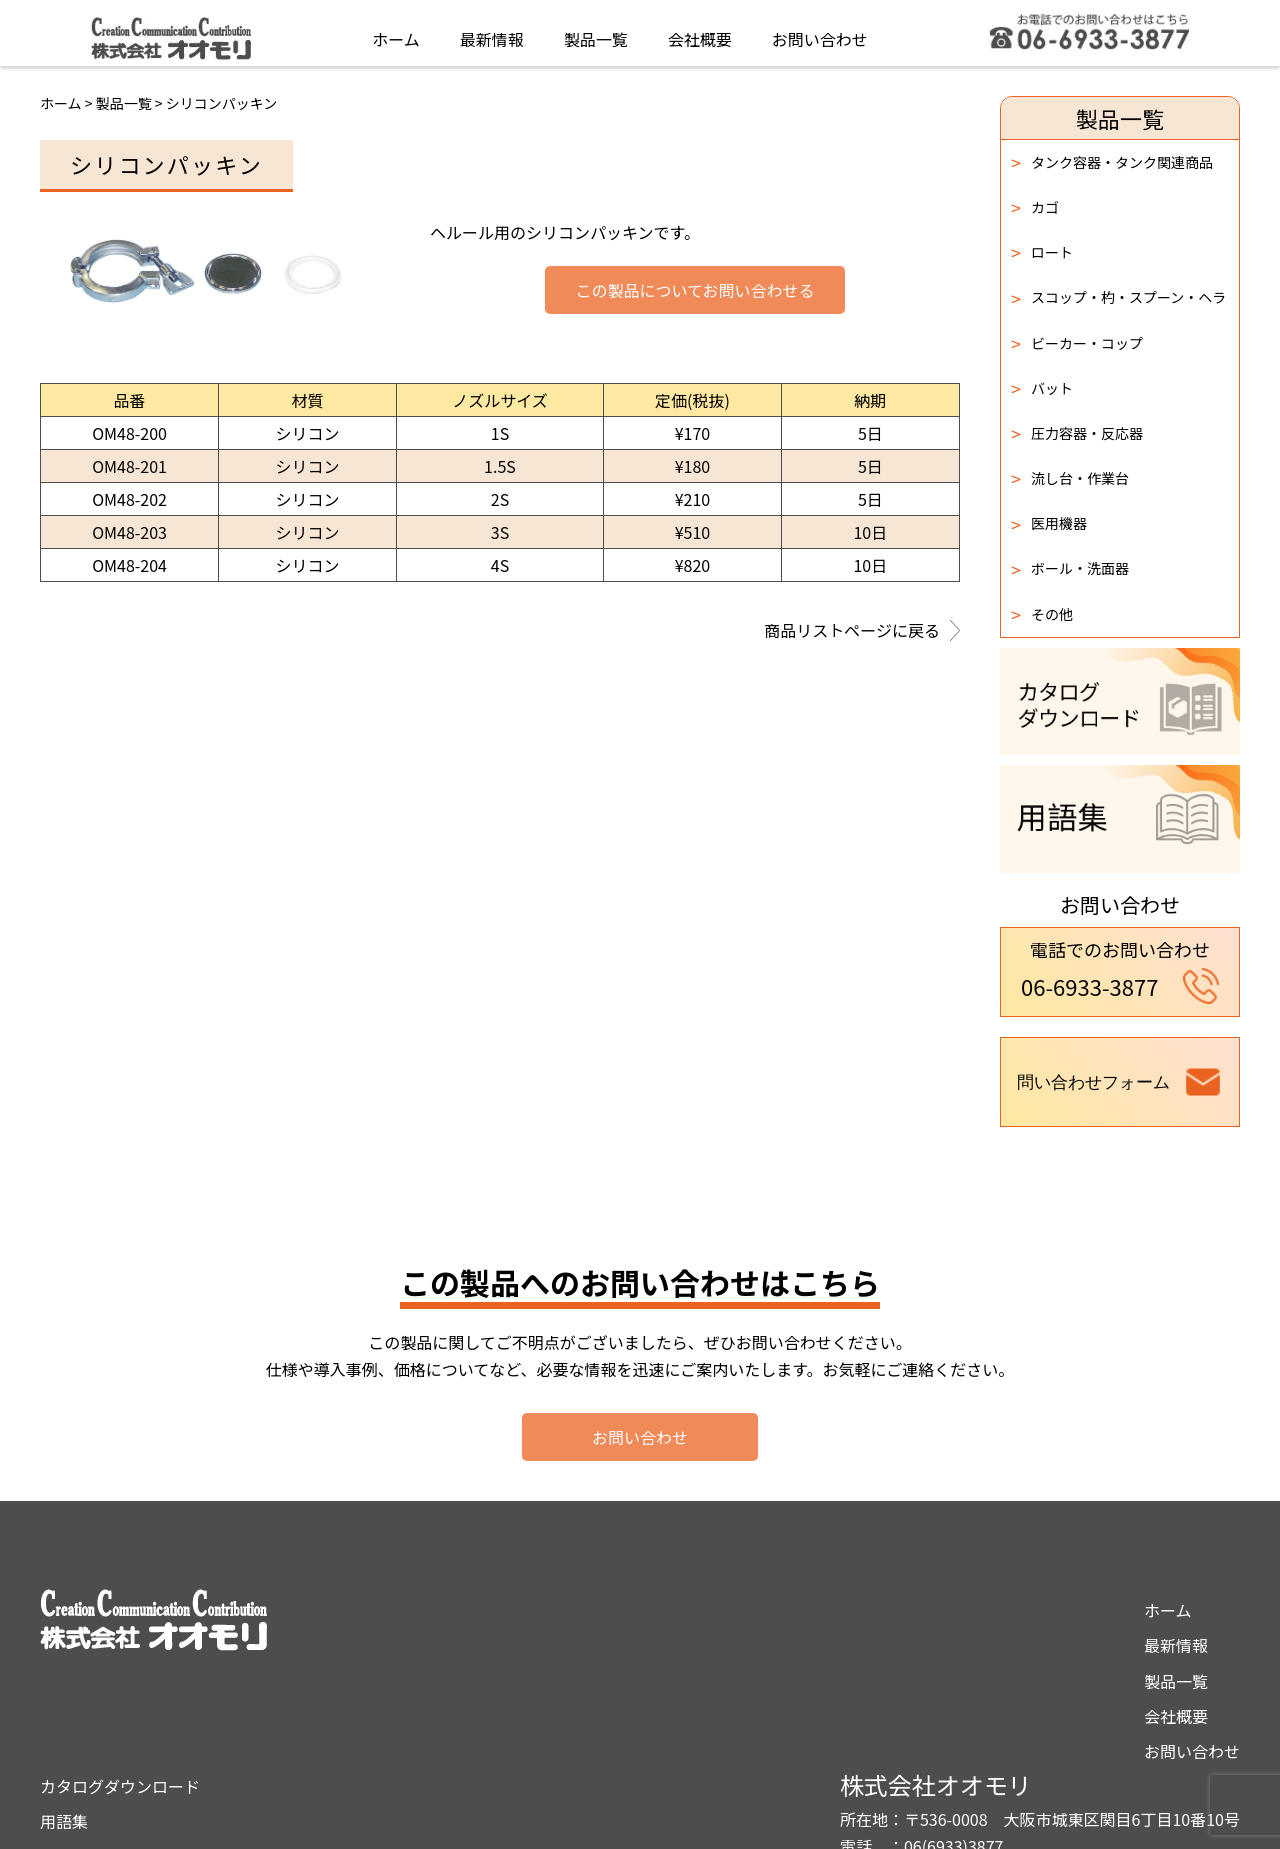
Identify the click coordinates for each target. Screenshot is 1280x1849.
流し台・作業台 (1070, 478)
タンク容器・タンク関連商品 (1112, 162)
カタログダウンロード (665, 1610)
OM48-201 (129, 466)
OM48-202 (129, 499)
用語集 (609, 1645)
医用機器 (1049, 524)
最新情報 (492, 34)
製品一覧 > (131, 103)
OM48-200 (129, 433)
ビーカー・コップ (1077, 343)
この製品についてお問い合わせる (694, 291)
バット (1042, 388)
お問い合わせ (820, 34)
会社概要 (700, 34)
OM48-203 (129, 532)
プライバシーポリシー (665, 1681)
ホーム (396, 34)
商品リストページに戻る (862, 632)
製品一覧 (596, 34)
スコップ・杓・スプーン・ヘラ (1118, 298)
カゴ (1035, 207)
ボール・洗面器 (1070, 569)
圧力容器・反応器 (1077, 433)
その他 (1042, 614)
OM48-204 (129, 565)
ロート (1042, 252)
